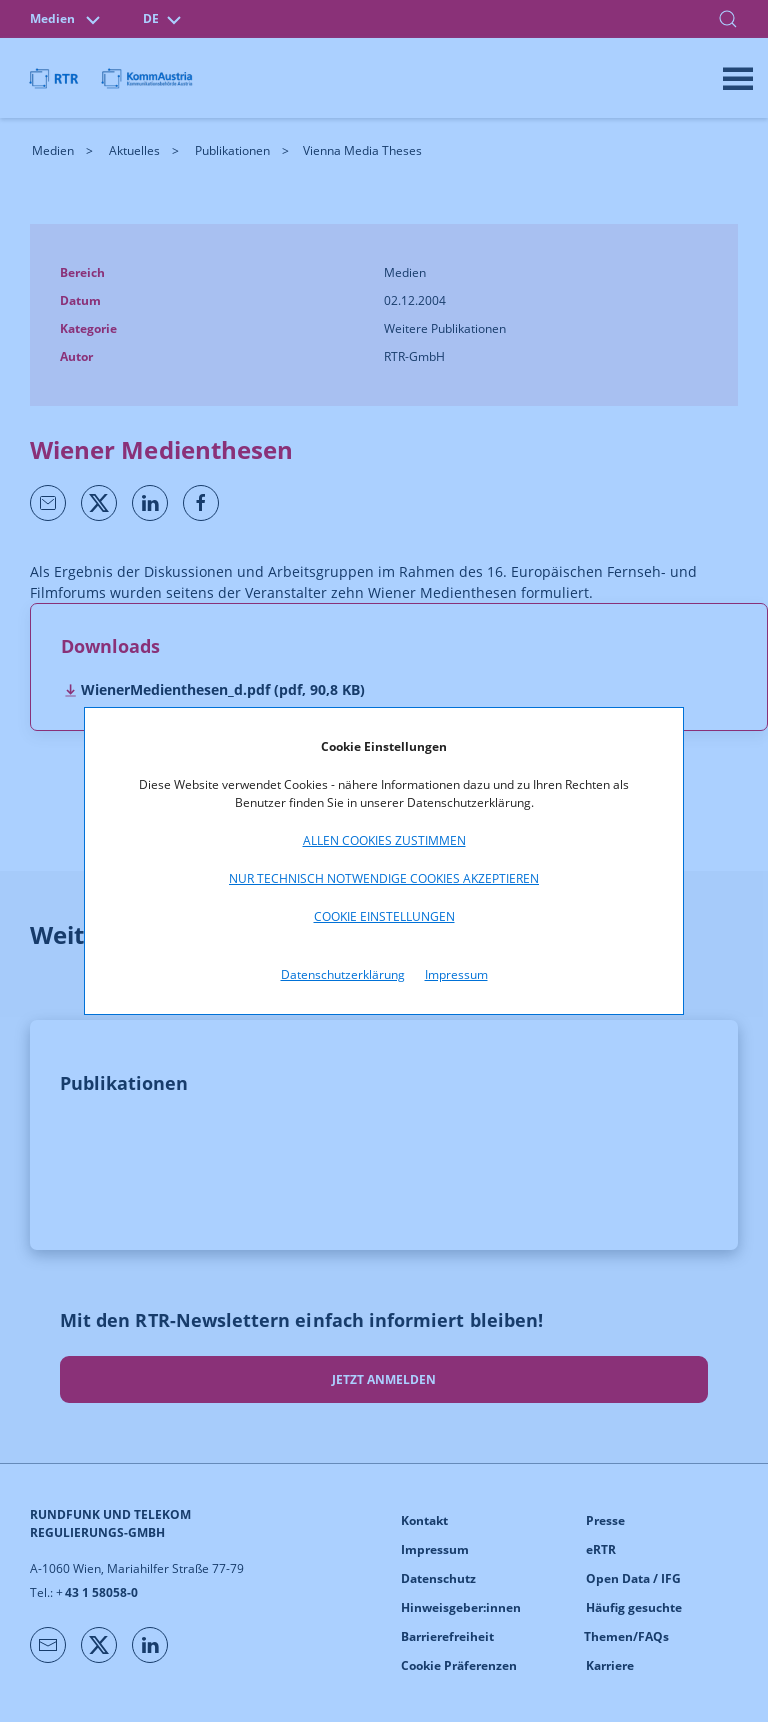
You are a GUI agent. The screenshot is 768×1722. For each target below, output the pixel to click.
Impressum (456, 974)
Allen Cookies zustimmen (384, 840)
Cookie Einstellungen (384, 916)
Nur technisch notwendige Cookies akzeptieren (384, 878)
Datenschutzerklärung (343, 974)
